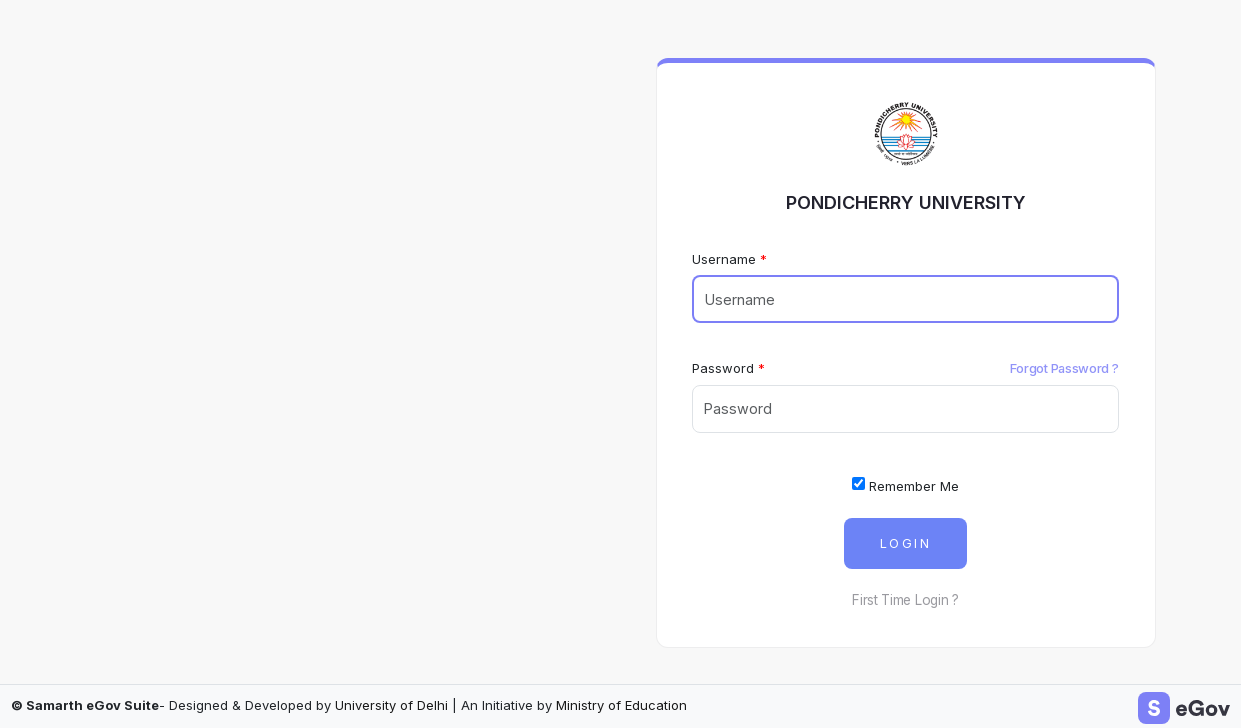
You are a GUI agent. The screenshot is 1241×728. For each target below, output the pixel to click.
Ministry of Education (621, 705)
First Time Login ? (905, 600)
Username (724, 259)
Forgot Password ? (1064, 368)
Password (723, 368)
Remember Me (905, 485)
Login (905, 543)
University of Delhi (391, 705)
